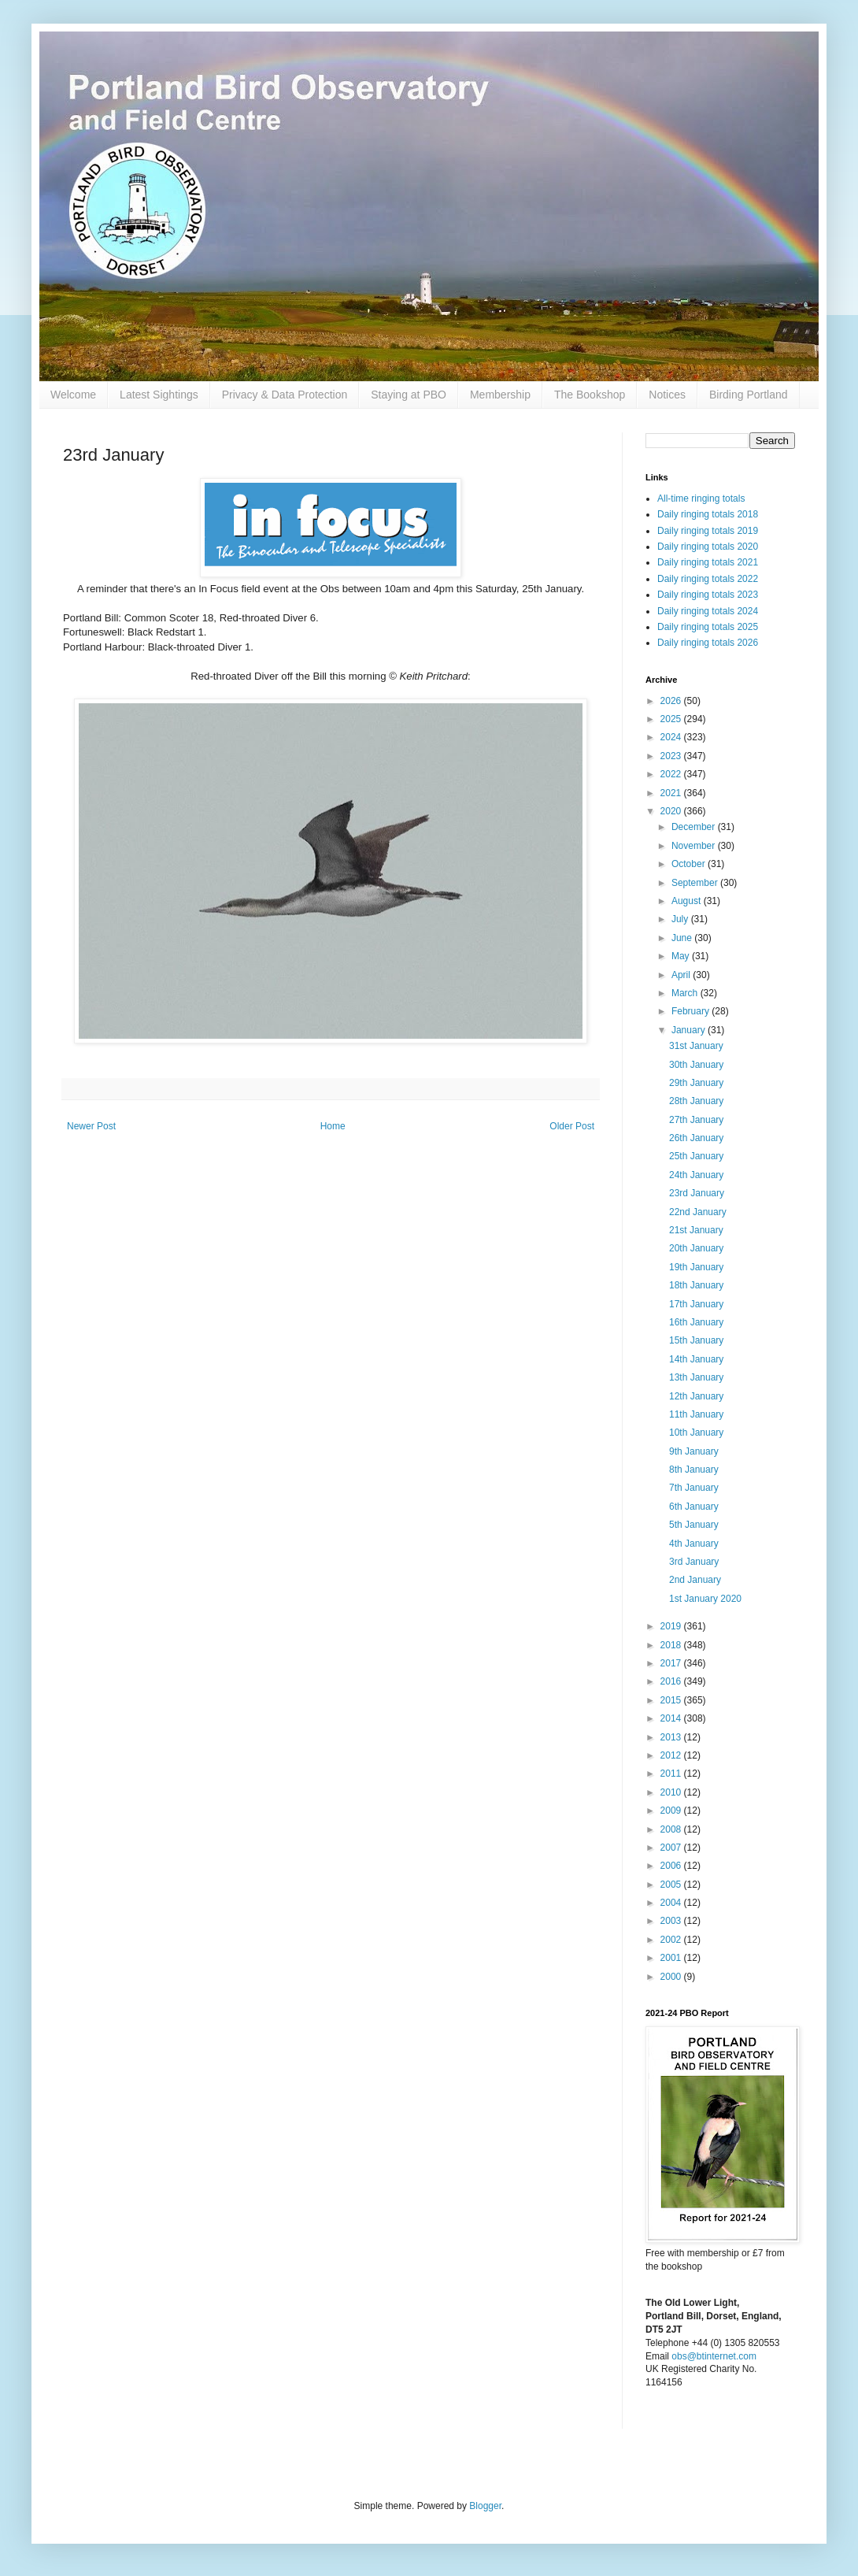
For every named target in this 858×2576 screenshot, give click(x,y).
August (687, 900)
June (682, 937)
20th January (696, 1248)
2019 (672, 1626)
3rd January (694, 1561)
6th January (694, 1506)
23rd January (696, 1193)
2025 (672, 719)
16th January (696, 1322)
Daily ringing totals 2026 (707, 642)
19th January (696, 1267)
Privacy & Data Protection (285, 394)
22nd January (698, 1212)
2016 (672, 1681)
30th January (696, 1064)
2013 (672, 1737)
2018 (672, 1645)
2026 (672, 700)
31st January (696, 1045)
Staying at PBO (408, 394)
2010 (672, 1792)
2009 (672, 1810)
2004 (672, 1902)
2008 (672, 1829)
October (689, 863)
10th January (696, 1432)
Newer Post (91, 1126)
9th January (694, 1451)
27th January (696, 1119)
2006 (672, 1865)
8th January (694, 1469)
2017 (672, 1663)
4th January (694, 1543)
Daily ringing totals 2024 (707, 611)
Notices (667, 394)
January (689, 1030)
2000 (672, 1976)
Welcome (73, 394)
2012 (672, 1755)
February (691, 1011)
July (681, 919)
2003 (672, 1920)
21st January (696, 1230)
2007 (672, 1847)
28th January (696, 1100)
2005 (672, 1884)
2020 (672, 811)
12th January (696, 1396)
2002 (672, 1939)
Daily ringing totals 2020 (707, 546)
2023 (672, 756)
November (694, 845)
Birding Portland (748, 394)
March (686, 993)
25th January (696, 1156)
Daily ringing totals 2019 (707, 530)
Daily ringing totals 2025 (707, 626)
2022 (672, 774)
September (695, 882)
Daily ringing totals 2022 (707, 578)
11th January (696, 1414)
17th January (696, 1304)
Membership (500, 394)
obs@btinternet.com (713, 2356)
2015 (672, 1700)
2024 (672, 737)
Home (333, 1126)
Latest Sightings (159, 394)
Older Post (571, 1126)
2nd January (695, 1579)
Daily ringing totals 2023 (707, 594)
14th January (696, 1359)
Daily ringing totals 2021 (707, 562)
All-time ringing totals (701, 498)
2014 (672, 1718)
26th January (696, 1137)
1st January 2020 (705, 1598)
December (694, 826)
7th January (694, 1487)
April (682, 974)
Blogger (485, 2505)
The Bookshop (589, 394)
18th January (696, 1285)
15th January (696, 1340)
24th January (696, 1175)
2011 (672, 1773)
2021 (672, 793)
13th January (696, 1377)
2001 (672, 1957)
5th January (694, 1524)
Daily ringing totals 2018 (707, 514)
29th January (696, 1082)
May (681, 956)
